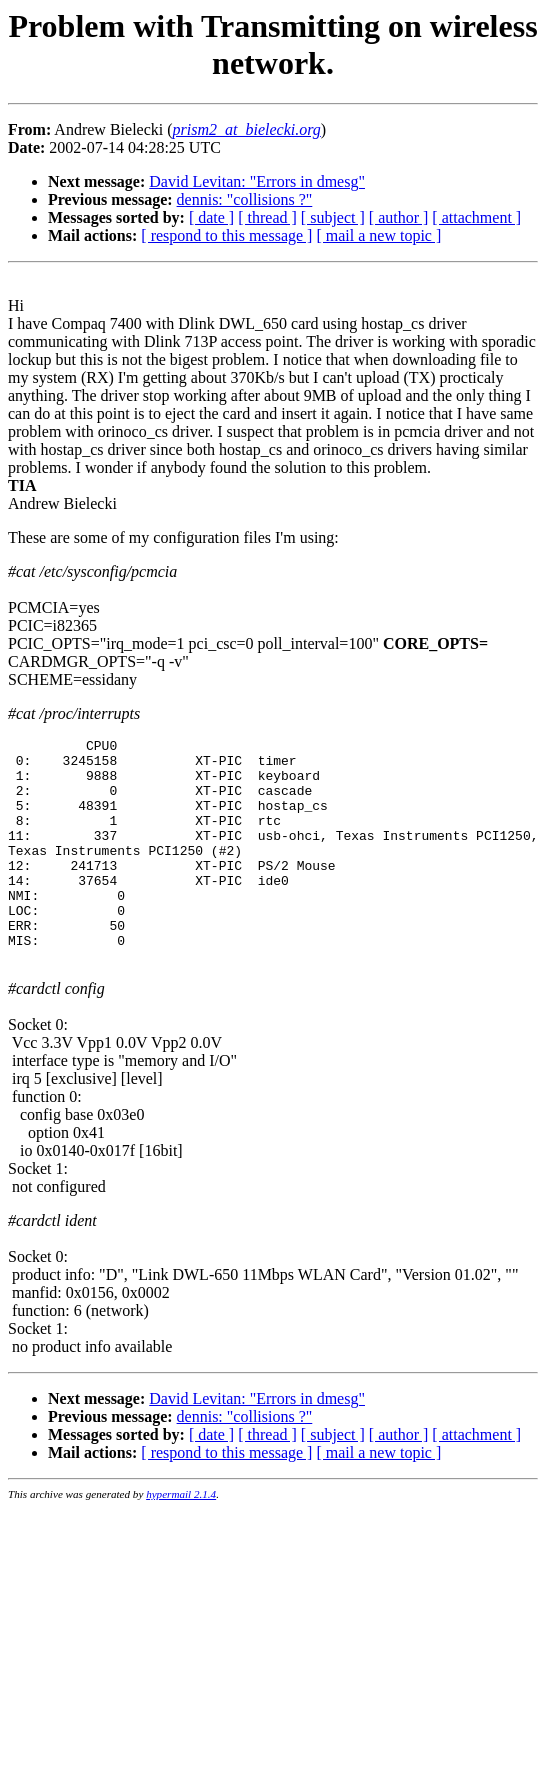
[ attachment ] (476, 217)
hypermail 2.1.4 (181, 1539)
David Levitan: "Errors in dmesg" (257, 181)
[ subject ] (333, 217)
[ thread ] (267, 217)
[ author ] (399, 217)
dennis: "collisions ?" (245, 199)
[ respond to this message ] (226, 235)
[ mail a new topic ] (378, 235)
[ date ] (211, 217)
